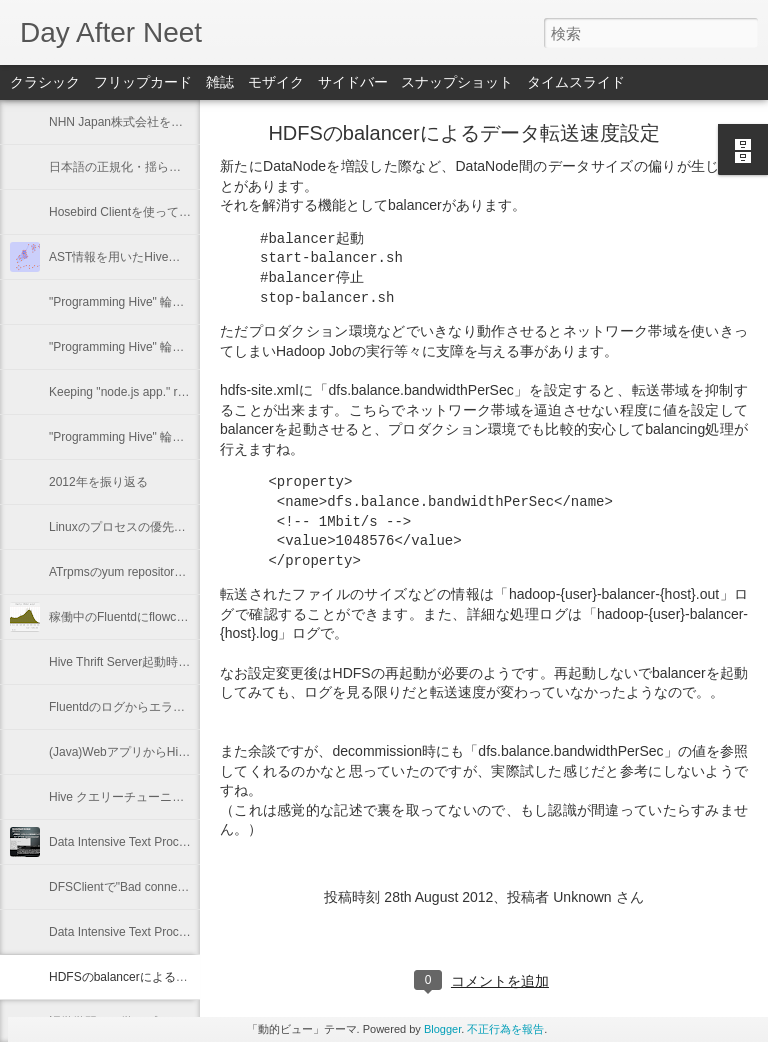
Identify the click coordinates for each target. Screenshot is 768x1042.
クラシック (45, 82)
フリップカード (143, 82)
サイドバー (353, 82)
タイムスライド (576, 82)
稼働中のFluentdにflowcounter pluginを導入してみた (189, 617)
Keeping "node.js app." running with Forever (166, 392)
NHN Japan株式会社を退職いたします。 (158, 122)
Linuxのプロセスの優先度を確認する (147, 527)
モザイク (276, 82)
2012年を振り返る (98, 482)
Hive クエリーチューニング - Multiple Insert (165, 797)
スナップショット (457, 82)
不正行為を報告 (505, 1029)
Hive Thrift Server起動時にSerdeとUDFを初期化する (190, 662)
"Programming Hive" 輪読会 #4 (131, 302)
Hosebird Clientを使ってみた (126, 212)
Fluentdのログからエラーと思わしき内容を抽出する (189, 707)
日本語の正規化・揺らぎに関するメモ (151, 167)
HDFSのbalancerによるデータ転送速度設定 (166, 977)
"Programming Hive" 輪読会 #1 (131, 437)
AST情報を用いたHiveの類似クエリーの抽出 (168, 257)
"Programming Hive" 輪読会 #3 (131, 347)
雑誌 (220, 82)
